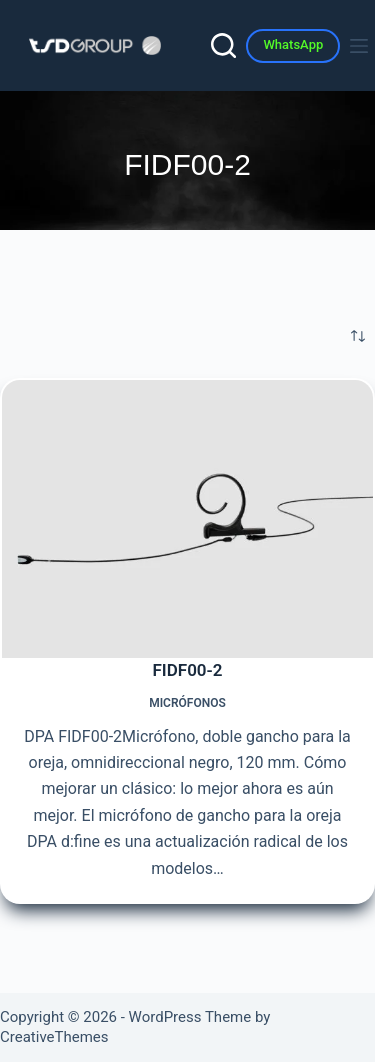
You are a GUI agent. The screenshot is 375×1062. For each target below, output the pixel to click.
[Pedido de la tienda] (358, 336)
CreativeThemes (54, 1037)
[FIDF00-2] (187, 519)
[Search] (223, 45)
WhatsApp (293, 44)
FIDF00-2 (187, 670)
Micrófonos (187, 703)
